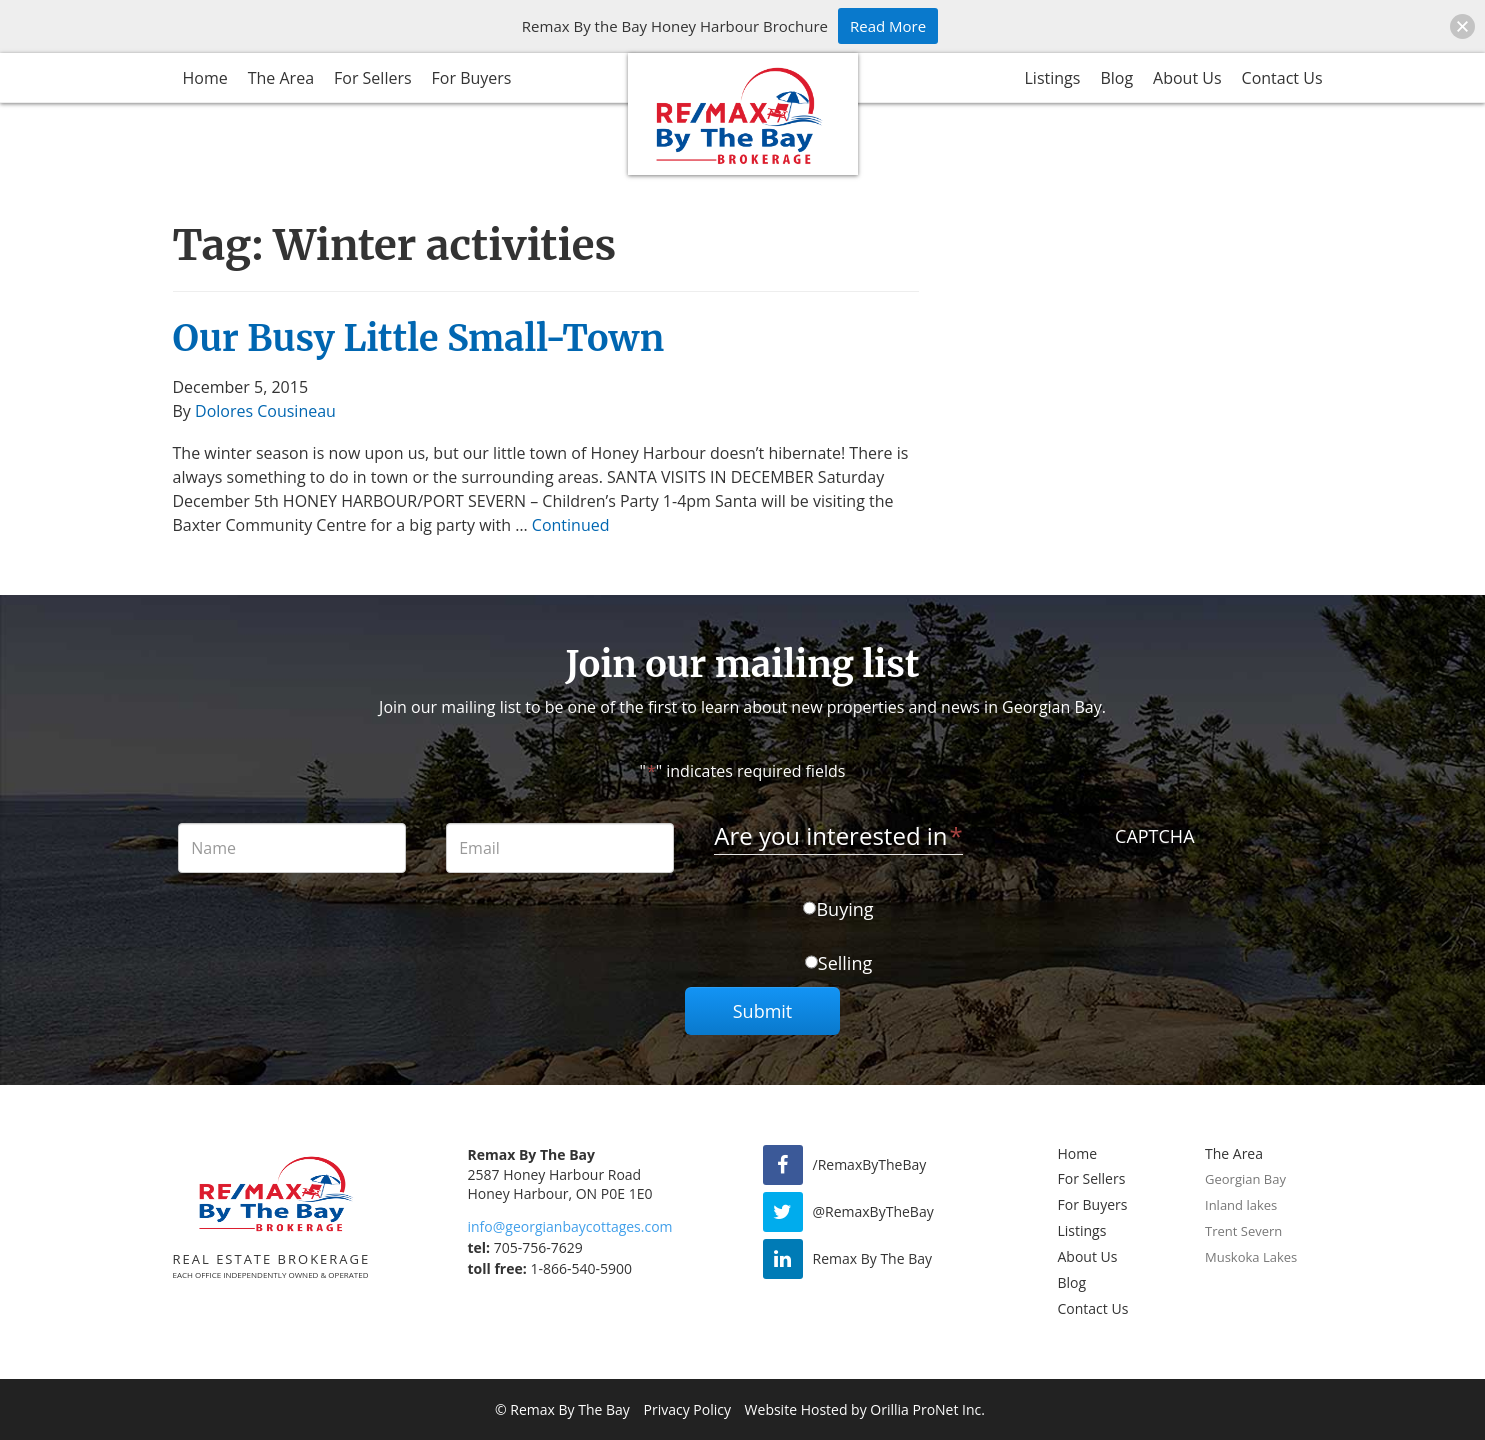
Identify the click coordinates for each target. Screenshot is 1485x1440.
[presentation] (1155, 894)
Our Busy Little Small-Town (419, 338)
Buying (844, 909)
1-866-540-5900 (550, 1268)
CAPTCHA (1154, 836)
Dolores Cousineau (265, 411)
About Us (1187, 78)
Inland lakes (1241, 1205)
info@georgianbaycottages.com (570, 1226)
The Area (281, 78)
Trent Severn (1243, 1231)
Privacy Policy (687, 1409)
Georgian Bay (1245, 1179)
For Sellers (373, 78)
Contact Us (1282, 78)
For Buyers (472, 78)
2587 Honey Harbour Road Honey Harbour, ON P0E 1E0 (560, 1184)
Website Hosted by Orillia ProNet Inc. (865, 1409)
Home (205, 78)
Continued (571, 525)
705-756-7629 (525, 1247)
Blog (1116, 78)
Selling (845, 963)
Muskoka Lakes (1251, 1257)
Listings (1053, 78)
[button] (1462, 26)
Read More (888, 26)
